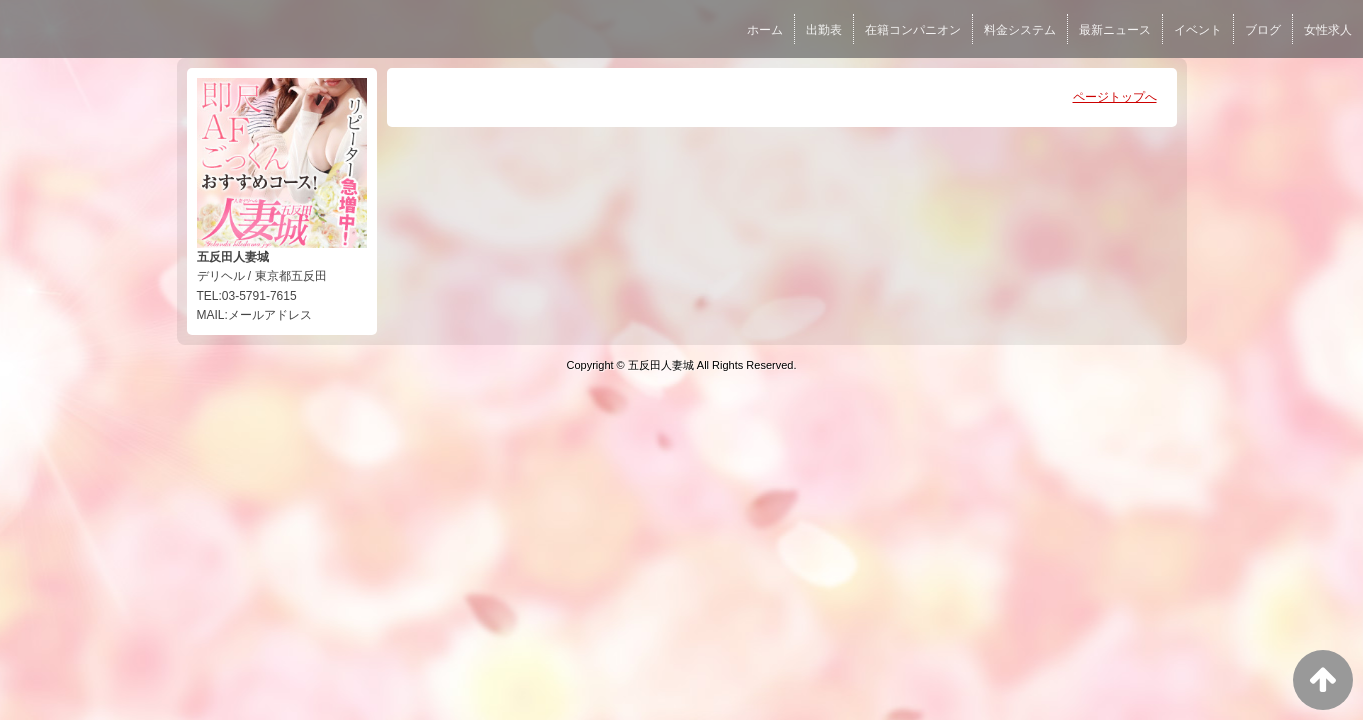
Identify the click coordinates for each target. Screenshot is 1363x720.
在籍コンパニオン (913, 30)
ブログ (1263, 30)
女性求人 (1328, 30)
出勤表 (824, 30)
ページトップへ (1115, 97)
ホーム (765, 30)
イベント (1198, 30)
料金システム (1020, 30)
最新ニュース (1115, 30)
